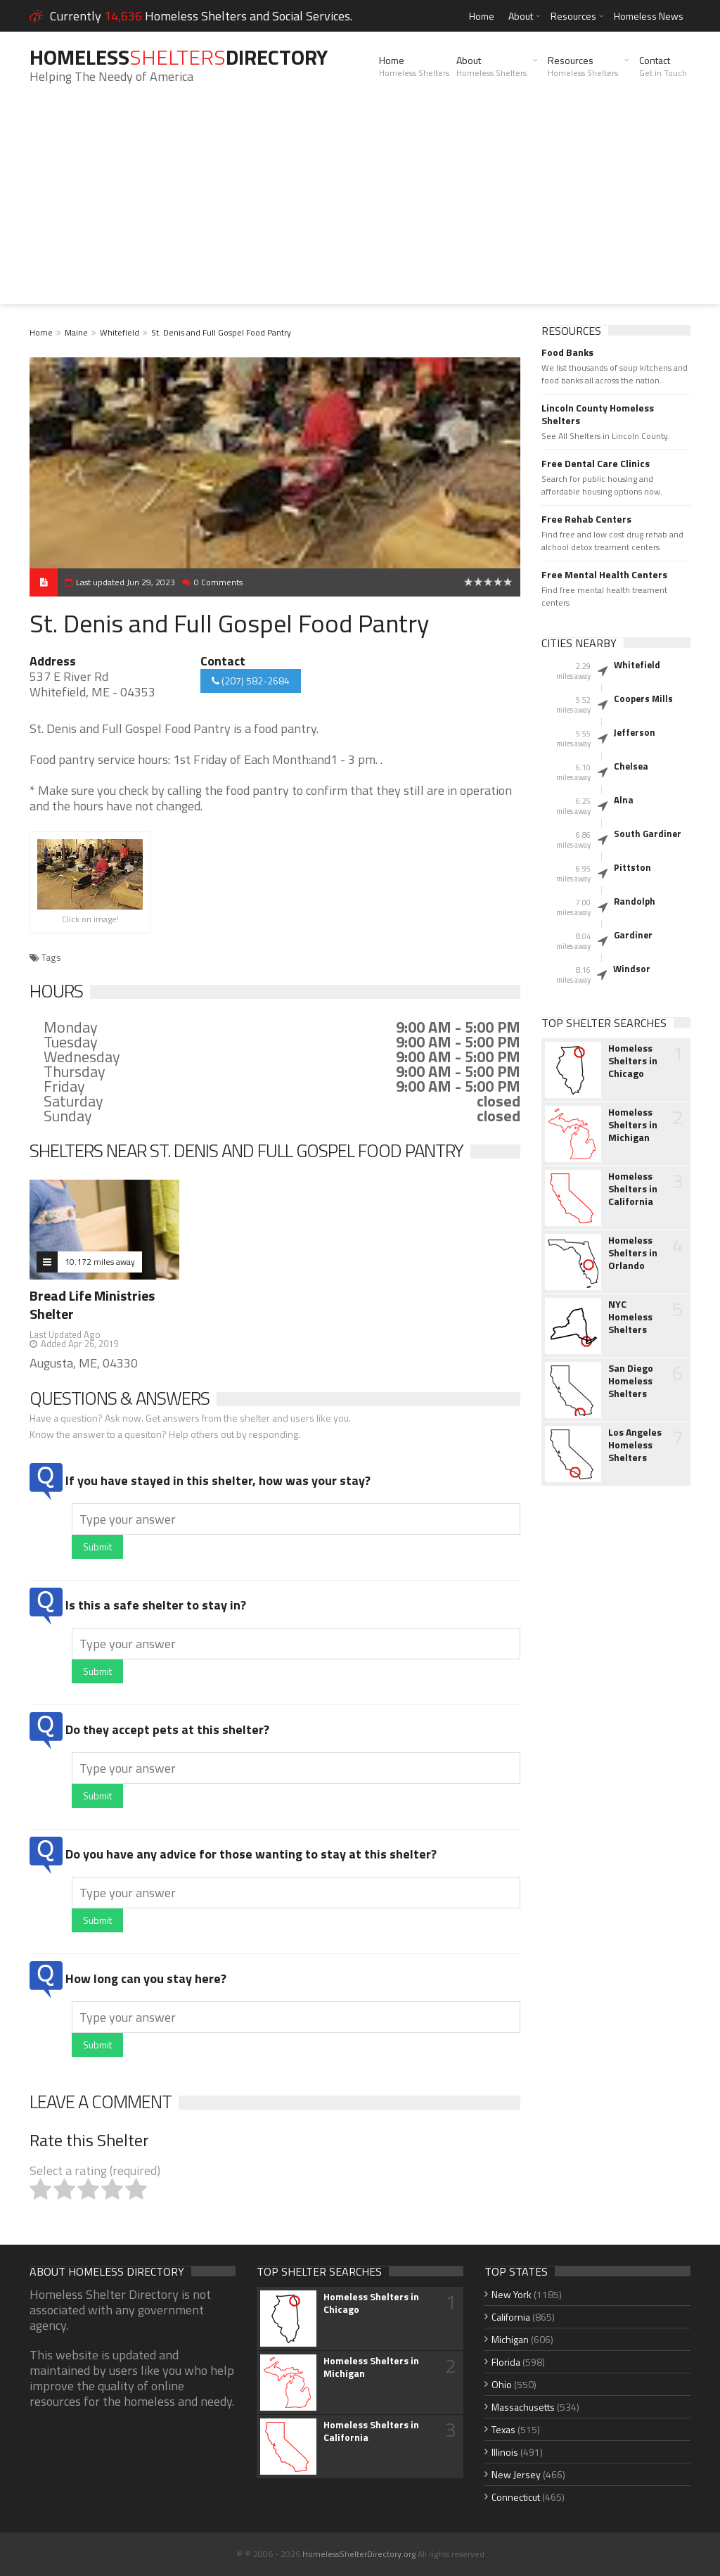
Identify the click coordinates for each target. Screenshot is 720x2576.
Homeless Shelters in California (632, 1189)
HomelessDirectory (179, 57)
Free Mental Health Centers (604, 574)
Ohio (501, 2384)
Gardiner (633, 935)
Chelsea (631, 766)
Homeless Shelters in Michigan (632, 1125)
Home (481, 15)
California (510, 2316)
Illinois (504, 2451)
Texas (503, 2429)
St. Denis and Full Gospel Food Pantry (221, 332)
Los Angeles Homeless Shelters (635, 1445)
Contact (663, 66)
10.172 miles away (100, 1261)
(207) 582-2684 (251, 680)
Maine (76, 332)
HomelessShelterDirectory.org (359, 2554)
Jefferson (634, 732)
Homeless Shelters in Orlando (632, 1253)
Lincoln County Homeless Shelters (597, 414)
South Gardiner (647, 833)
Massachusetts (523, 2406)
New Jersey (516, 2474)
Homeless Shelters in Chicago (632, 1061)
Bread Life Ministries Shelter (92, 1304)
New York (511, 2294)
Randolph (634, 901)
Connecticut (515, 2496)
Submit (97, 1546)
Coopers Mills (643, 698)
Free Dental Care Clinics (595, 463)
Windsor (631, 968)
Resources (573, 15)
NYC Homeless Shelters (630, 1317)
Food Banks (567, 352)
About (520, 15)
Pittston (632, 867)
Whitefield (119, 332)
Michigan (510, 2339)
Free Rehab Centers (586, 519)
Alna (624, 799)
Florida (505, 2361)
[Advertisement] (360, 205)
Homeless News (648, 15)
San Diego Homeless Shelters (630, 1381)
